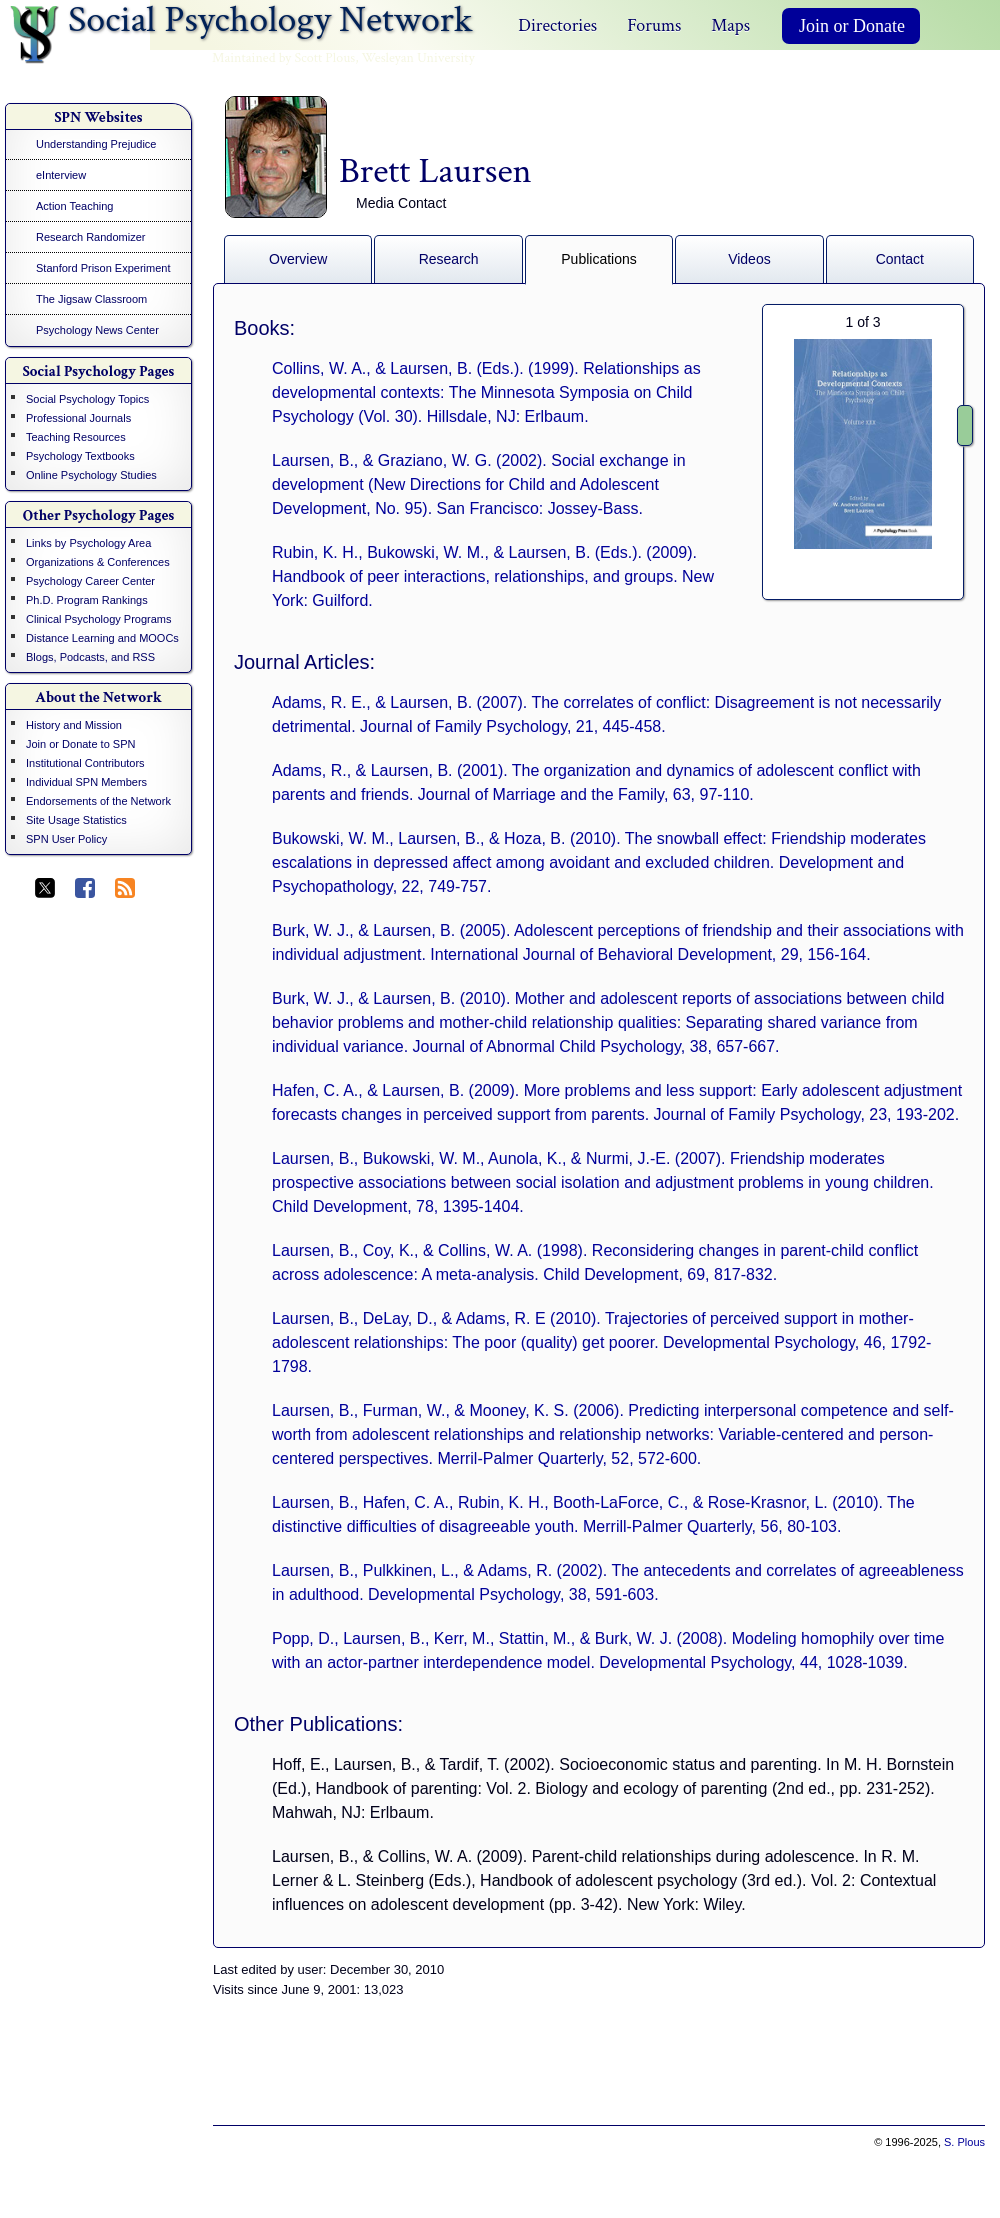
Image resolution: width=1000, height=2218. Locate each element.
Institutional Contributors (85, 763)
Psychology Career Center (90, 581)
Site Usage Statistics (76, 820)
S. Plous (964, 2142)
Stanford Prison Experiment (103, 268)
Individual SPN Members (86, 782)
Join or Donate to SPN (80, 744)
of (862, 322)
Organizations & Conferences (98, 562)
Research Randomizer (90, 237)
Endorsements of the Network (98, 801)
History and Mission (74, 725)
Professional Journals (78, 418)
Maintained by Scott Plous (283, 58)
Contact (900, 259)
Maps (730, 25)
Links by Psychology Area (88, 543)
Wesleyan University (418, 58)
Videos (749, 259)
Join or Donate (852, 26)
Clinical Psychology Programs (99, 619)
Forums (654, 25)
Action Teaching (74, 206)
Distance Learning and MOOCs (102, 638)
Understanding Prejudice (96, 144)
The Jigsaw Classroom (91, 299)
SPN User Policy (66, 839)
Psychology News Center (97, 330)
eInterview (61, 175)
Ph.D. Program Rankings (87, 600)
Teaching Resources (76, 437)
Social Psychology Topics (87, 399)
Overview (298, 259)
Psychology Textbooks (80, 456)
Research (449, 259)
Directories (557, 25)
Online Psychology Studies (91, 475)
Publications (599, 259)
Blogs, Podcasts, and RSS (90, 657)
